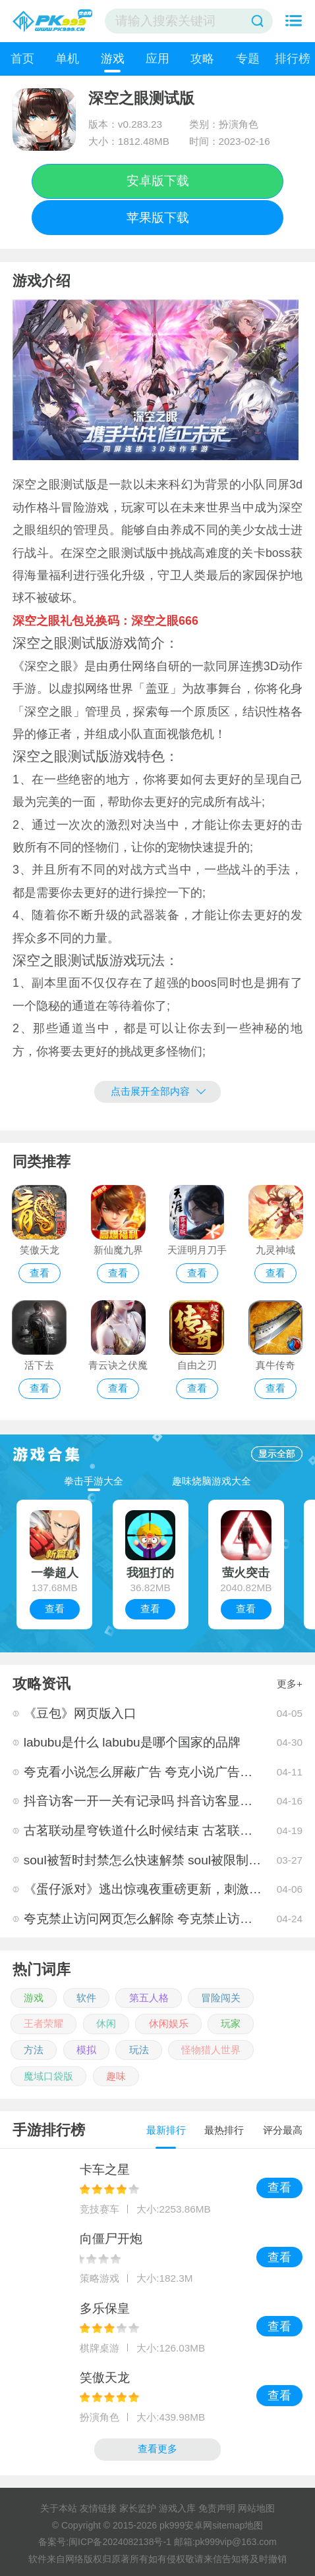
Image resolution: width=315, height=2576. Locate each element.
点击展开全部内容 (158, 1091)
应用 (157, 58)
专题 (248, 58)
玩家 (231, 2023)
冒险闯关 (221, 1997)
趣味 (116, 2076)
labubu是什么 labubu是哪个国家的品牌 (132, 1742)
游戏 (113, 58)
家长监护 (137, 2508)
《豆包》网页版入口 (80, 1713)
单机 (67, 58)
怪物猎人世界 (211, 2049)
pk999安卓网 (185, 2525)
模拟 (86, 2049)
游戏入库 (177, 2508)
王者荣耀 (43, 2023)
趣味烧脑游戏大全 (211, 1480)
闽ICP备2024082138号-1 (120, 2542)
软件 (86, 1997)
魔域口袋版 (48, 2076)
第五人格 (149, 1997)
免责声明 (216, 2508)
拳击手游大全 (93, 1480)
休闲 (106, 2023)
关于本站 (58, 2508)
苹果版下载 (158, 217)
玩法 (139, 2049)
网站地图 (256, 2508)
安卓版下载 (158, 181)
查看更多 (157, 2448)
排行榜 (292, 58)
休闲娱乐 (168, 2023)
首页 (22, 58)
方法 (33, 2049)
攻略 (202, 58)
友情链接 (98, 2508)
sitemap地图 (237, 2525)
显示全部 (276, 1453)
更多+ (289, 1683)
